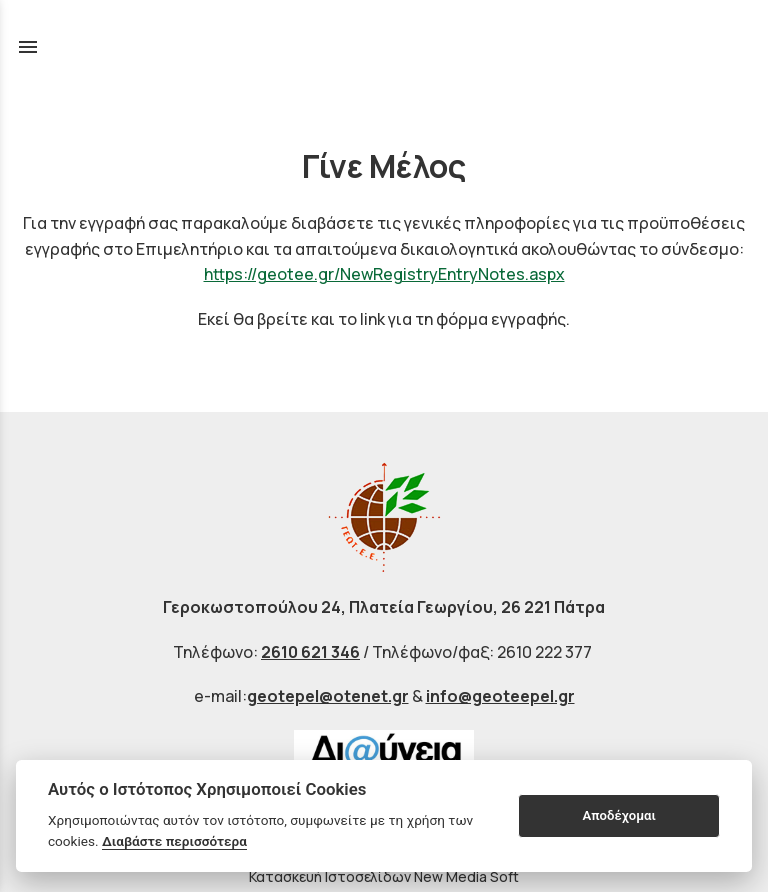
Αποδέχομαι (619, 815)
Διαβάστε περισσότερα (174, 841)
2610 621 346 (310, 652)
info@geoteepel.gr (500, 696)
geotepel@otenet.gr (328, 696)
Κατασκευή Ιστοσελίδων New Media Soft (384, 876)
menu (28, 47)
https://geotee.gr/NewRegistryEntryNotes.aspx (384, 274)
